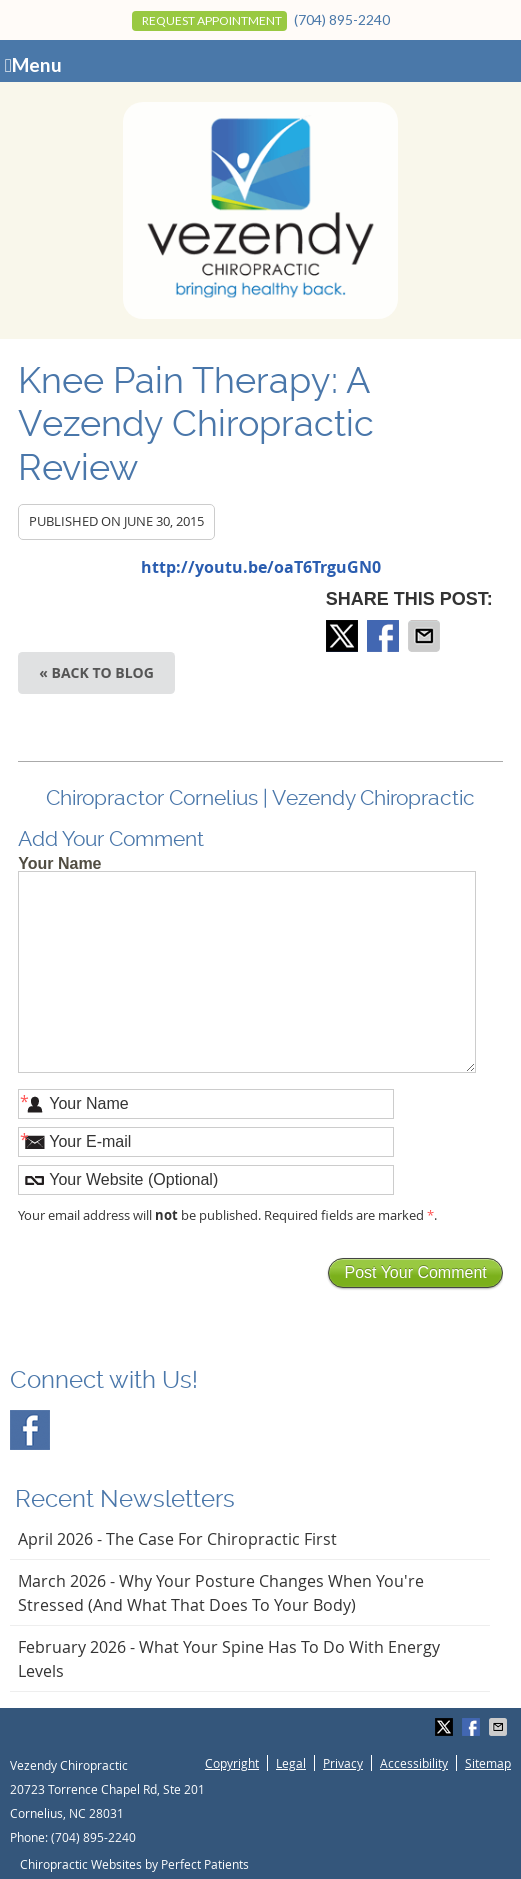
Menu (33, 64)
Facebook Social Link (30, 1430)
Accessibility (414, 1763)
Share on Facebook (385, 636)
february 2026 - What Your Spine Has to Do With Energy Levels (229, 1659)
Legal (291, 1763)
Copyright (232, 1763)
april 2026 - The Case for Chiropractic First (177, 1539)
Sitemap (488, 1763)
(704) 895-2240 (342, 19)
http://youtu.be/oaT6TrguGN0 (261, 567)
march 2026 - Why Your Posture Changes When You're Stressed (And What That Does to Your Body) (221, 1593)
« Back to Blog (96, 672)
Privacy (343, 1763)
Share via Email (426, 636)
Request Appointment (212, 20)
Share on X (344, 636)
